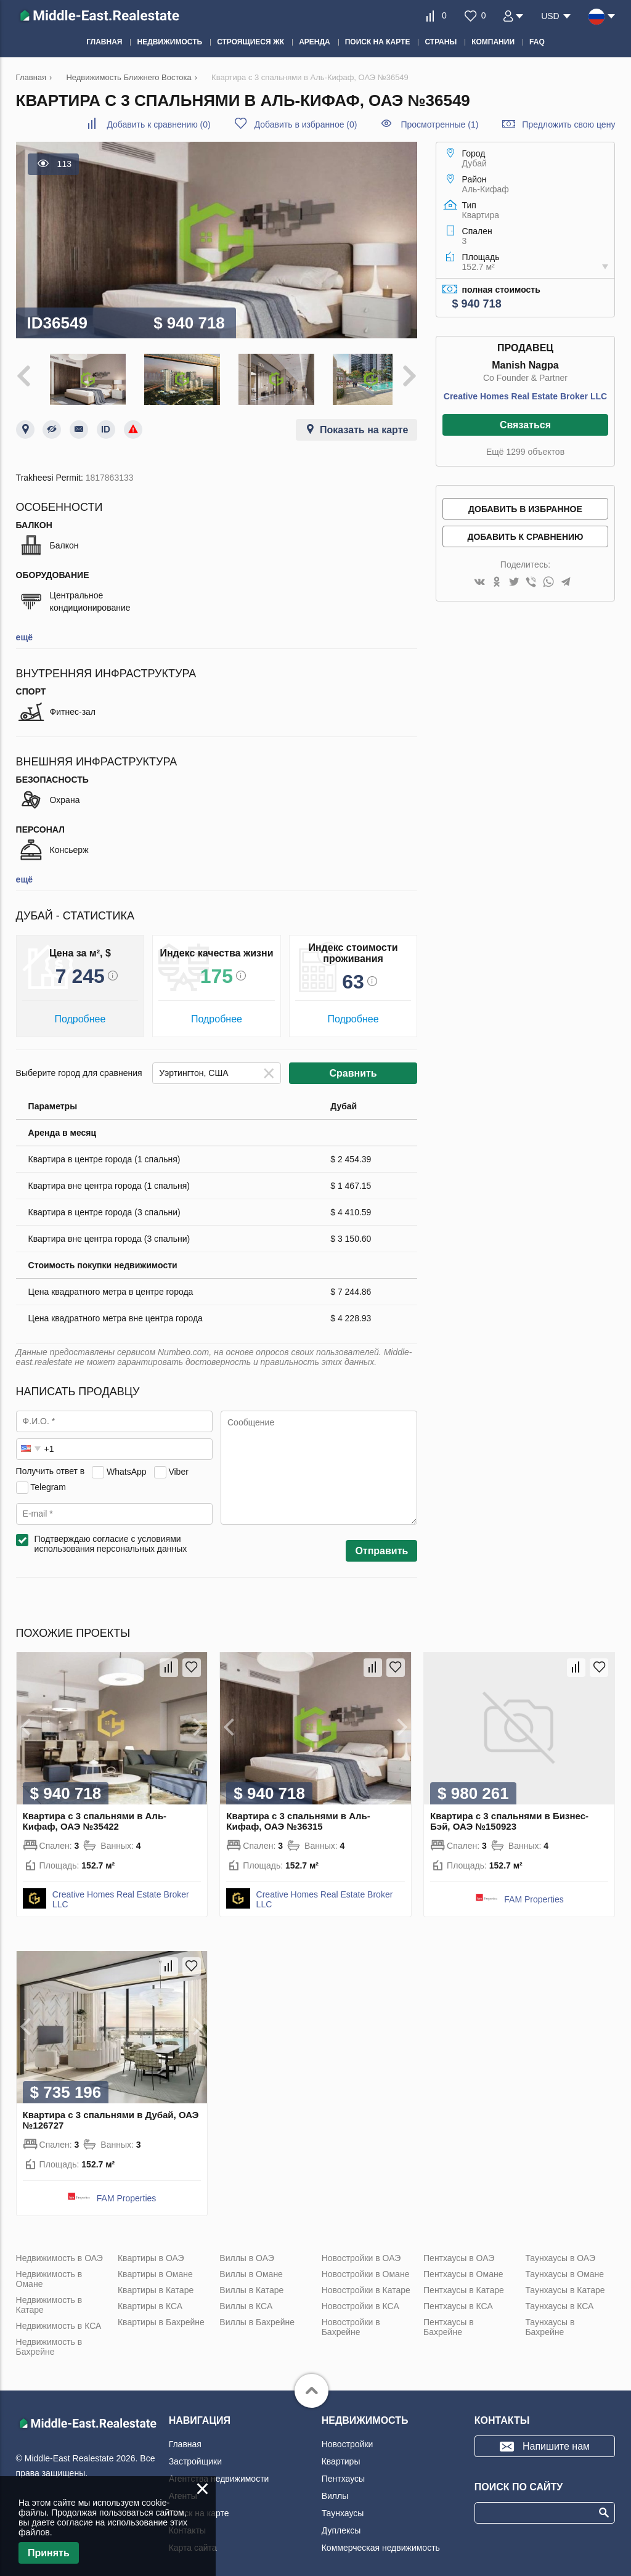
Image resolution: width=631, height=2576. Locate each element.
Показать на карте (364, 425)
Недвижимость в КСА (59, 2321)
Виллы (335, 2492)
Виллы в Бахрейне (257, 2318)
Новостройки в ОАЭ (361, 2254)
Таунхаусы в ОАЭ (560, 2254)
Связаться (525, 425)
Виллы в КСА (245, 2302)
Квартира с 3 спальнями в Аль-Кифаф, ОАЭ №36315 (298, 1816)
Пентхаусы (343, 2474)
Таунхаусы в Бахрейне (549, 2323)
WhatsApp (127, 1467)
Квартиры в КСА (150, 2302)
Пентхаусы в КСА (458, 2302)
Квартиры (341, 2457)
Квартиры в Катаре (155, 2286)
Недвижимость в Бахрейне (49, 2342)
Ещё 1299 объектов (525, 452)
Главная (185, 2440)
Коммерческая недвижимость (381, 2543)
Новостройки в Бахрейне (351, 2323)
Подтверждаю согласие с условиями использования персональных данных (111, 1539)
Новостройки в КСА (360, 2302)
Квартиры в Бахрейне (161, 2318)
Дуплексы (341, 2526)
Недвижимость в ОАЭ (59, 2254)
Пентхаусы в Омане (463, 2270)
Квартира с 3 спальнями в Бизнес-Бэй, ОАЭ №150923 (509, 1816)
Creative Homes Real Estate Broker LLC (525, 396)
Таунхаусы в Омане (564, 2270)
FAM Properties (533, 1895)
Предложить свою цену (568, 124)
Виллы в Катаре (251, 2286)
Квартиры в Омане (155, 2270)
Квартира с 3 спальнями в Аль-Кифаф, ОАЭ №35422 (95, 1816)
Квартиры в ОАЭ (151, 2254)
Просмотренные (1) (439, 124)
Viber (178, 1467)
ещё (24, 633)
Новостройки (347, 2440)
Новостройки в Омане (366, 2270)
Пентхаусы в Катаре (463, 2286)
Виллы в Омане (251, 2270)
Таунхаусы (343, 2509)
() (158, 124)
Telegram (48, 1482)
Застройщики (195, 2457)
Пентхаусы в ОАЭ (458, 2254)
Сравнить (353, 1069)
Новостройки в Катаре (366, 2286)
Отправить (381, 1546)
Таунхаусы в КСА (559, 2302)
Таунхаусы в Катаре (565, 2286)
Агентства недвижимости (219, 2474)
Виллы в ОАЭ (246, 2254)
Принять (49, 2553)
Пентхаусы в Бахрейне (448, 2323)
